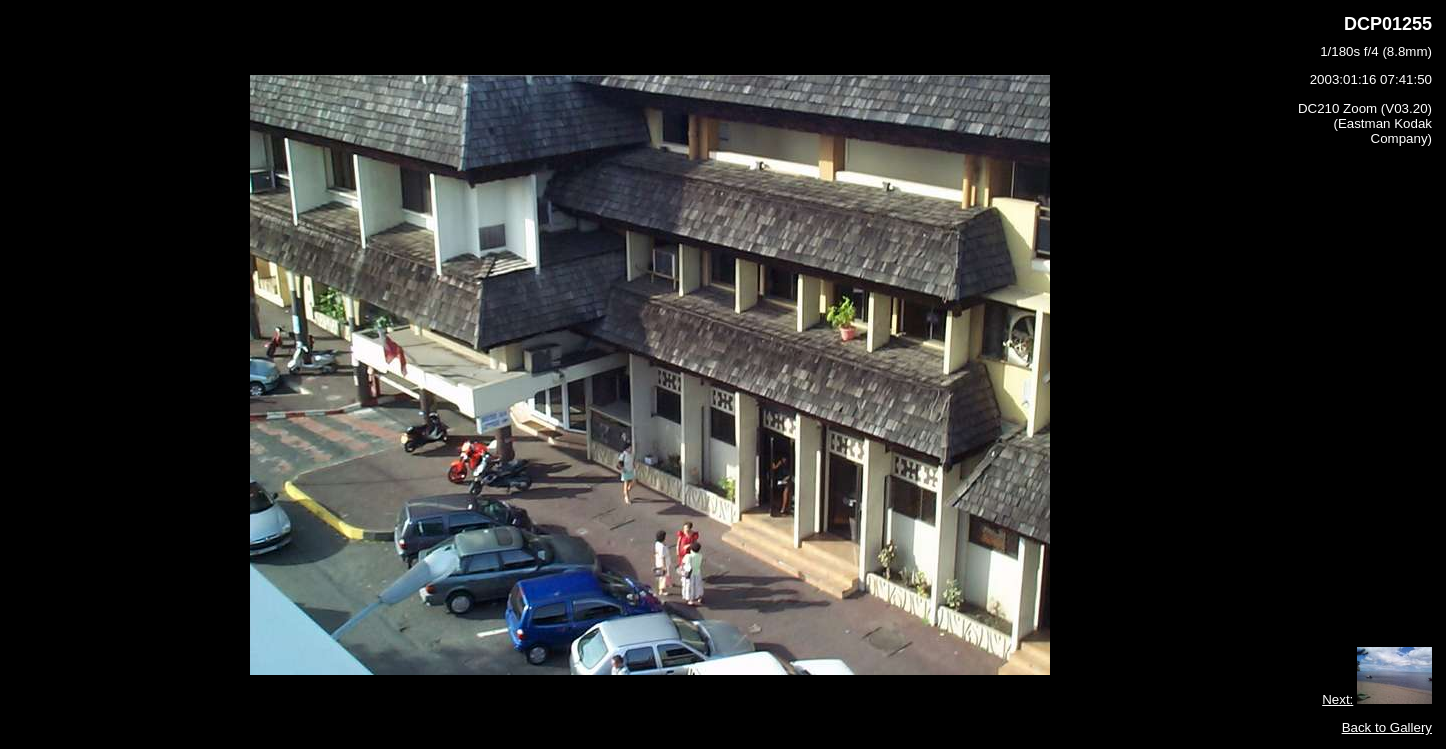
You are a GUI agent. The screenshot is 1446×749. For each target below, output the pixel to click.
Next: (1337, 670)
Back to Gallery (1387, 698)
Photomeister (763, 734)
